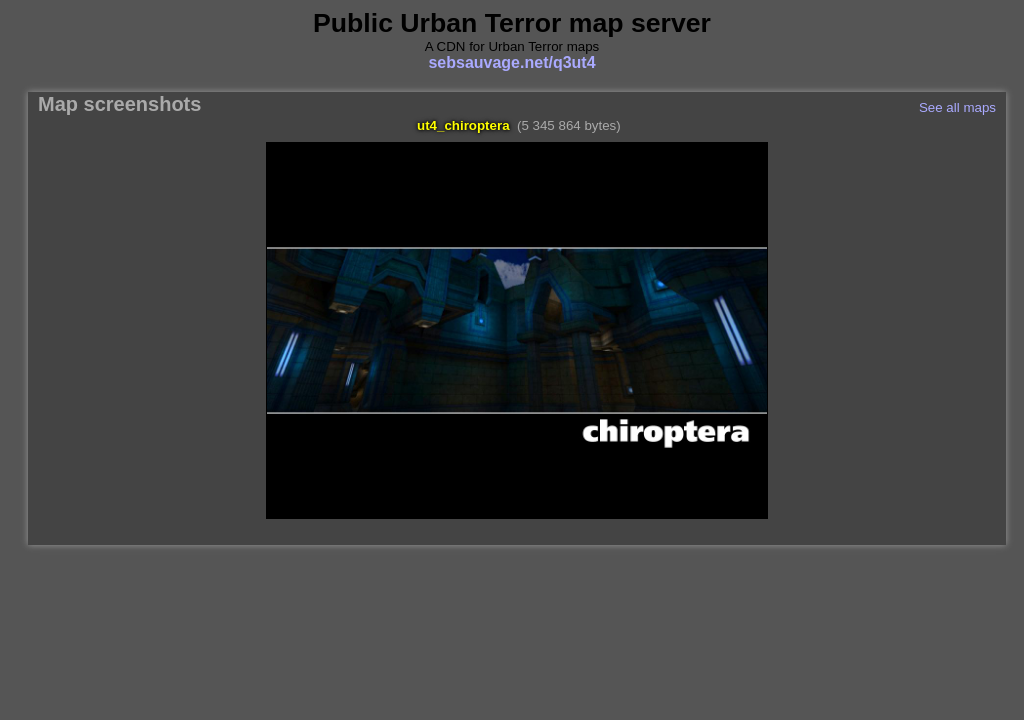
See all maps (957, 107)
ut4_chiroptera (463, 125)
